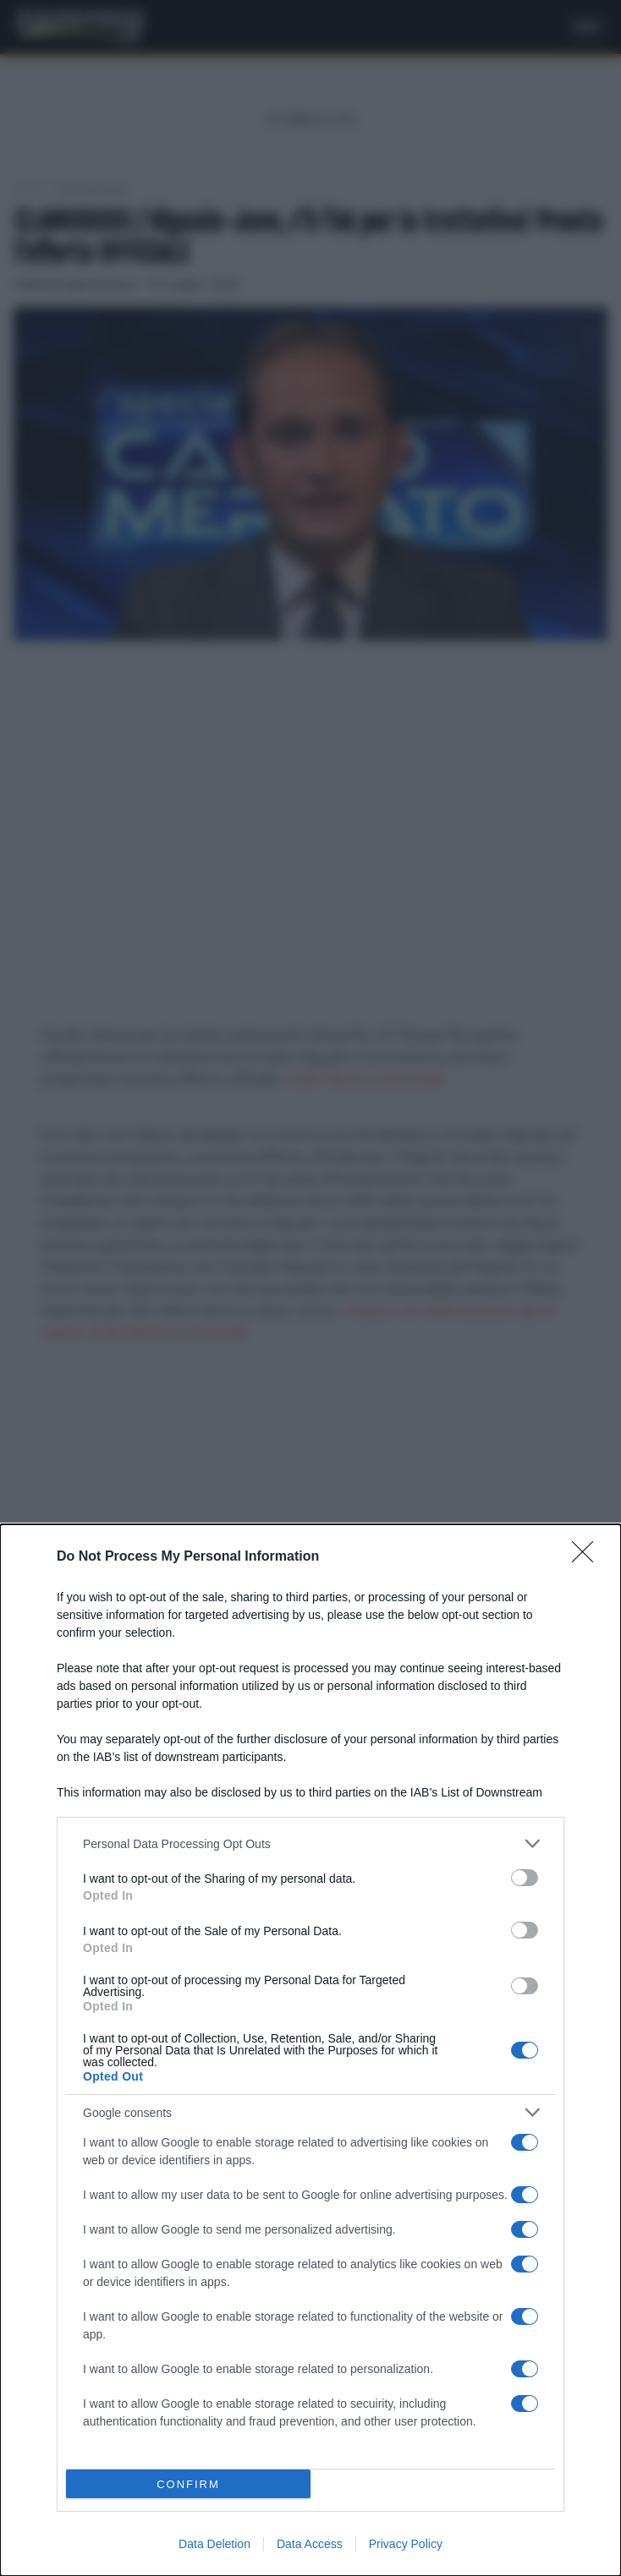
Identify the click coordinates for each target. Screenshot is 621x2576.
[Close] (588, 1557)
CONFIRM (188, 2483)
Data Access (310, 2544)
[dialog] (310, 2050)
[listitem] (310, 1843)
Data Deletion (214, 2544)
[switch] (524, 1877)
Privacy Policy (405, 2544)
